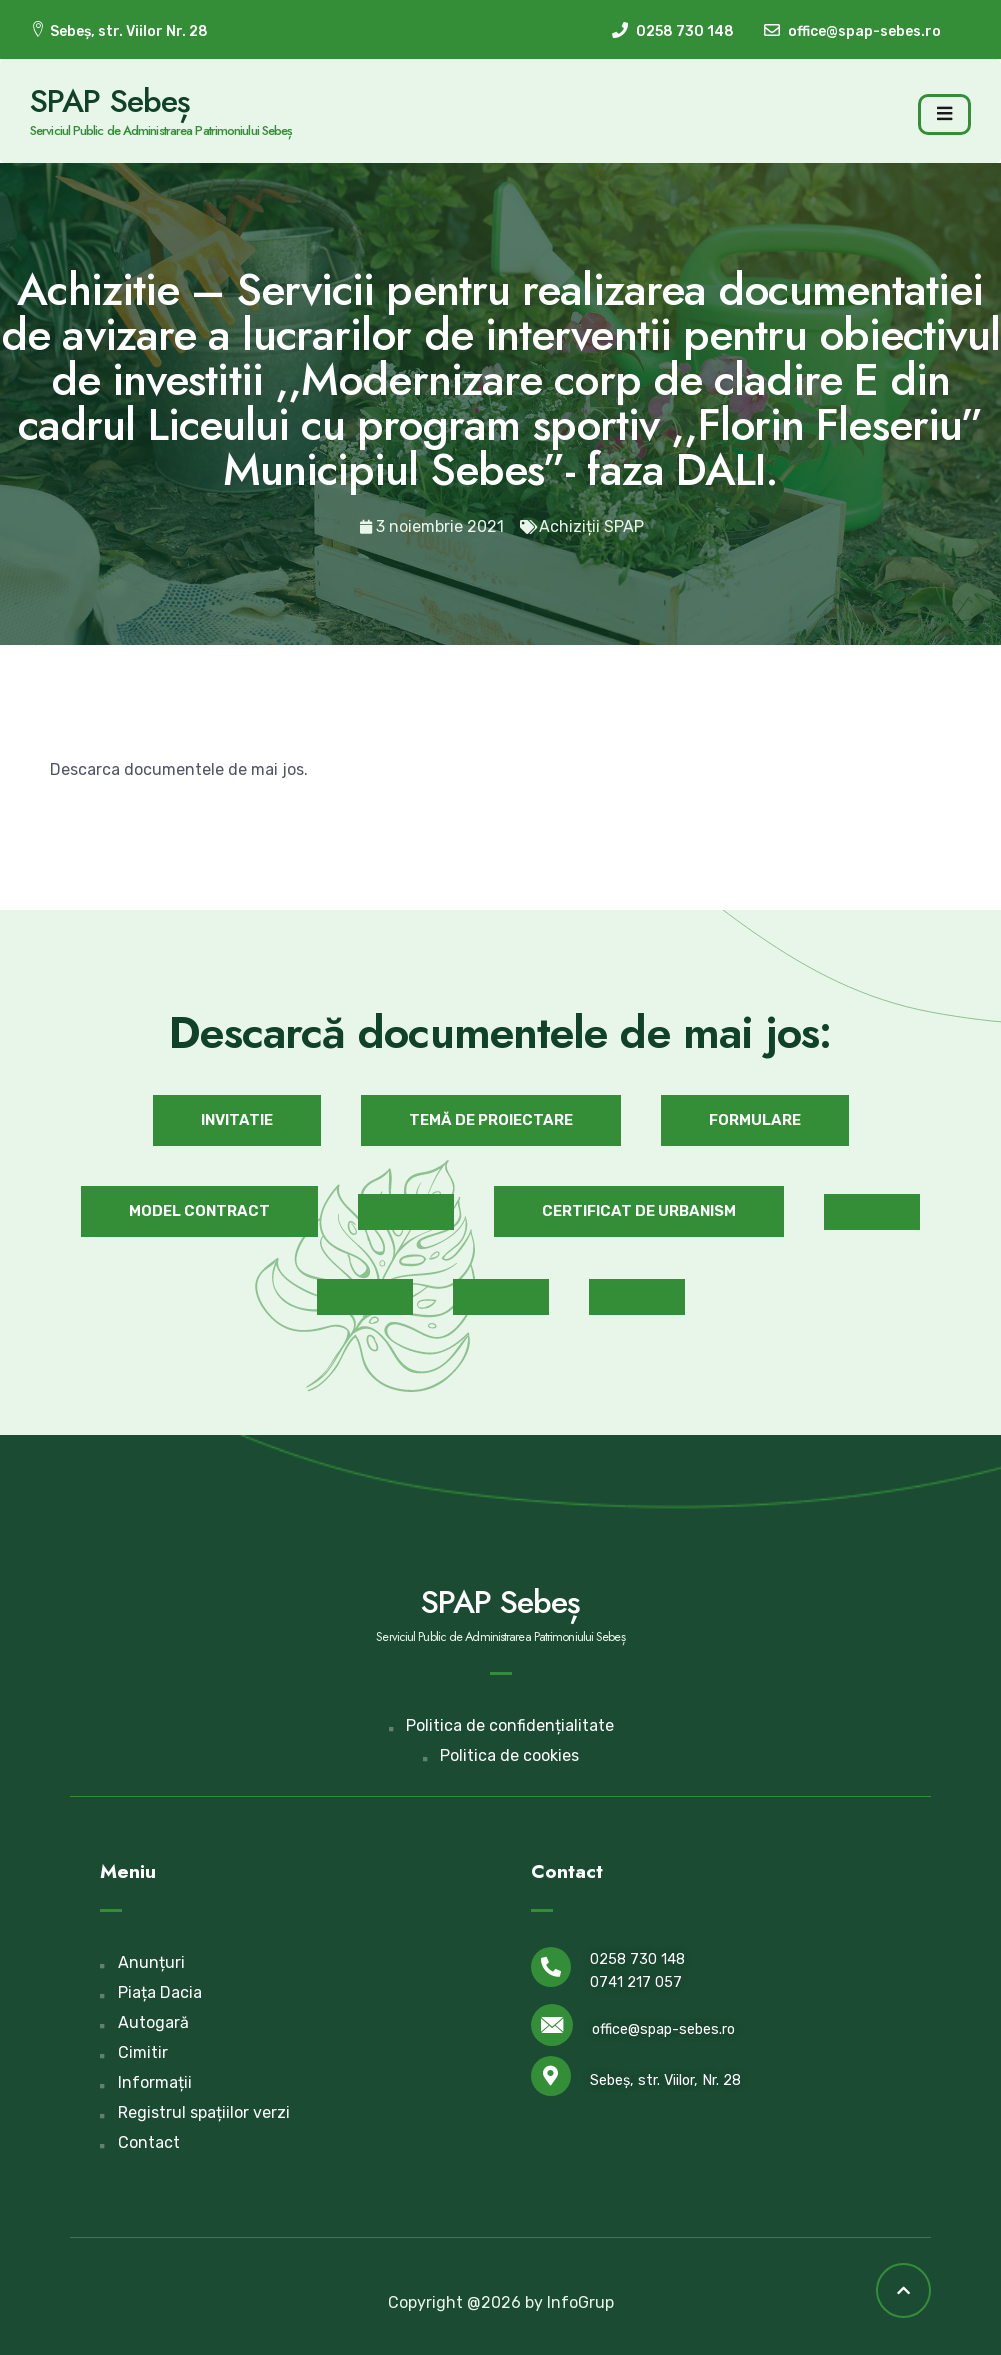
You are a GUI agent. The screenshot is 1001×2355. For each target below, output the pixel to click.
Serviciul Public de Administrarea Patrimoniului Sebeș (161, 130)
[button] (237, 1120)
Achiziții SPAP (591, 526)
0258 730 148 (637, 1959)
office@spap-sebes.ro (663, 2029)
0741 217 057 (636, 1982)
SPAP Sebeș (110, 101)
